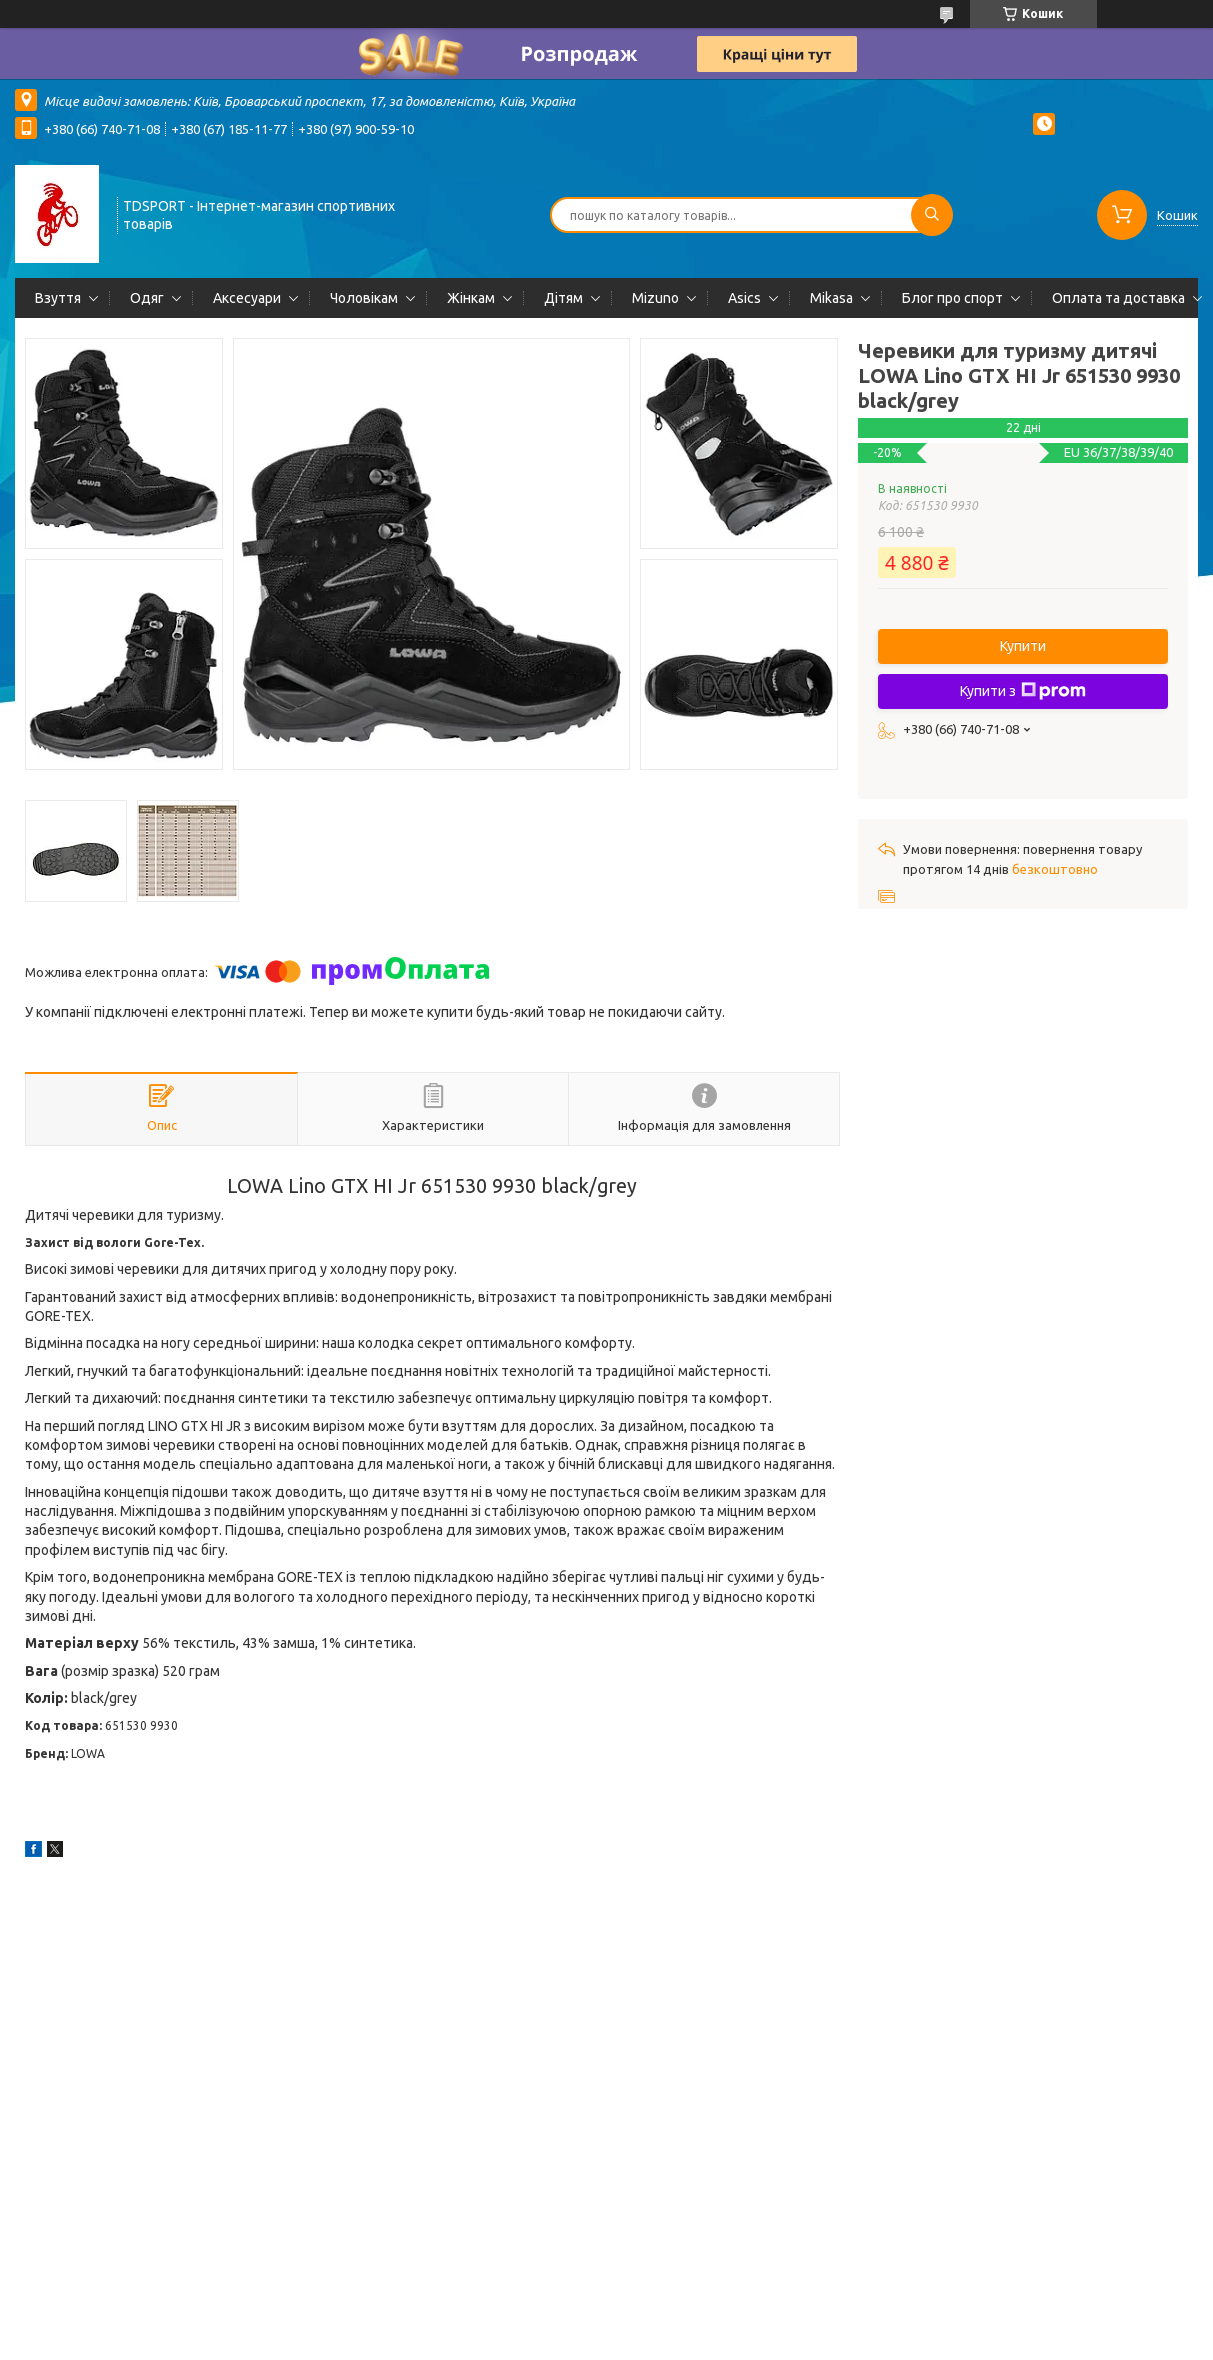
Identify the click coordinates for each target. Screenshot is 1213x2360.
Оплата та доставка (1118, 298)
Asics (744, 298)
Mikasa (831, 298)
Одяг (147, 298)
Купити (1023, 646)
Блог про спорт (952, 298)
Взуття (58, 298)
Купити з (1023, 691)
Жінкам (471, 298)
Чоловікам (364, 298)
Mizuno (655, 298)
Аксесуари (247, 298)
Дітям (563, 298)
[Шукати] (932, 215)
